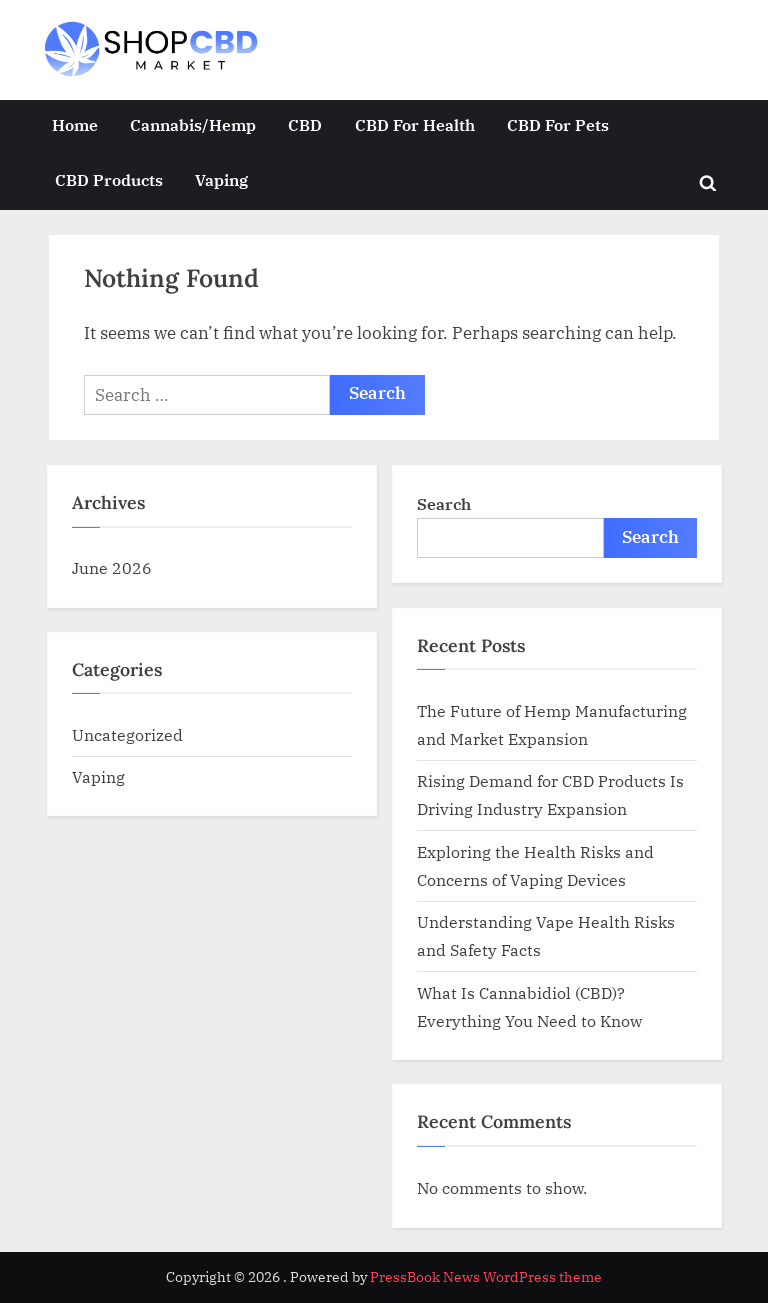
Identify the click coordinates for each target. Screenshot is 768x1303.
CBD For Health (415, 124)
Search (444, 503)
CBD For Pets (558, 124)
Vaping (221, 179)
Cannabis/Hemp (193, 124)
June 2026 (112, 567)
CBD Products (109, 179)
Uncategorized (127, 734)
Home (75, 124)
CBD (305, 124)
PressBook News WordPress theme (486, 1277)
